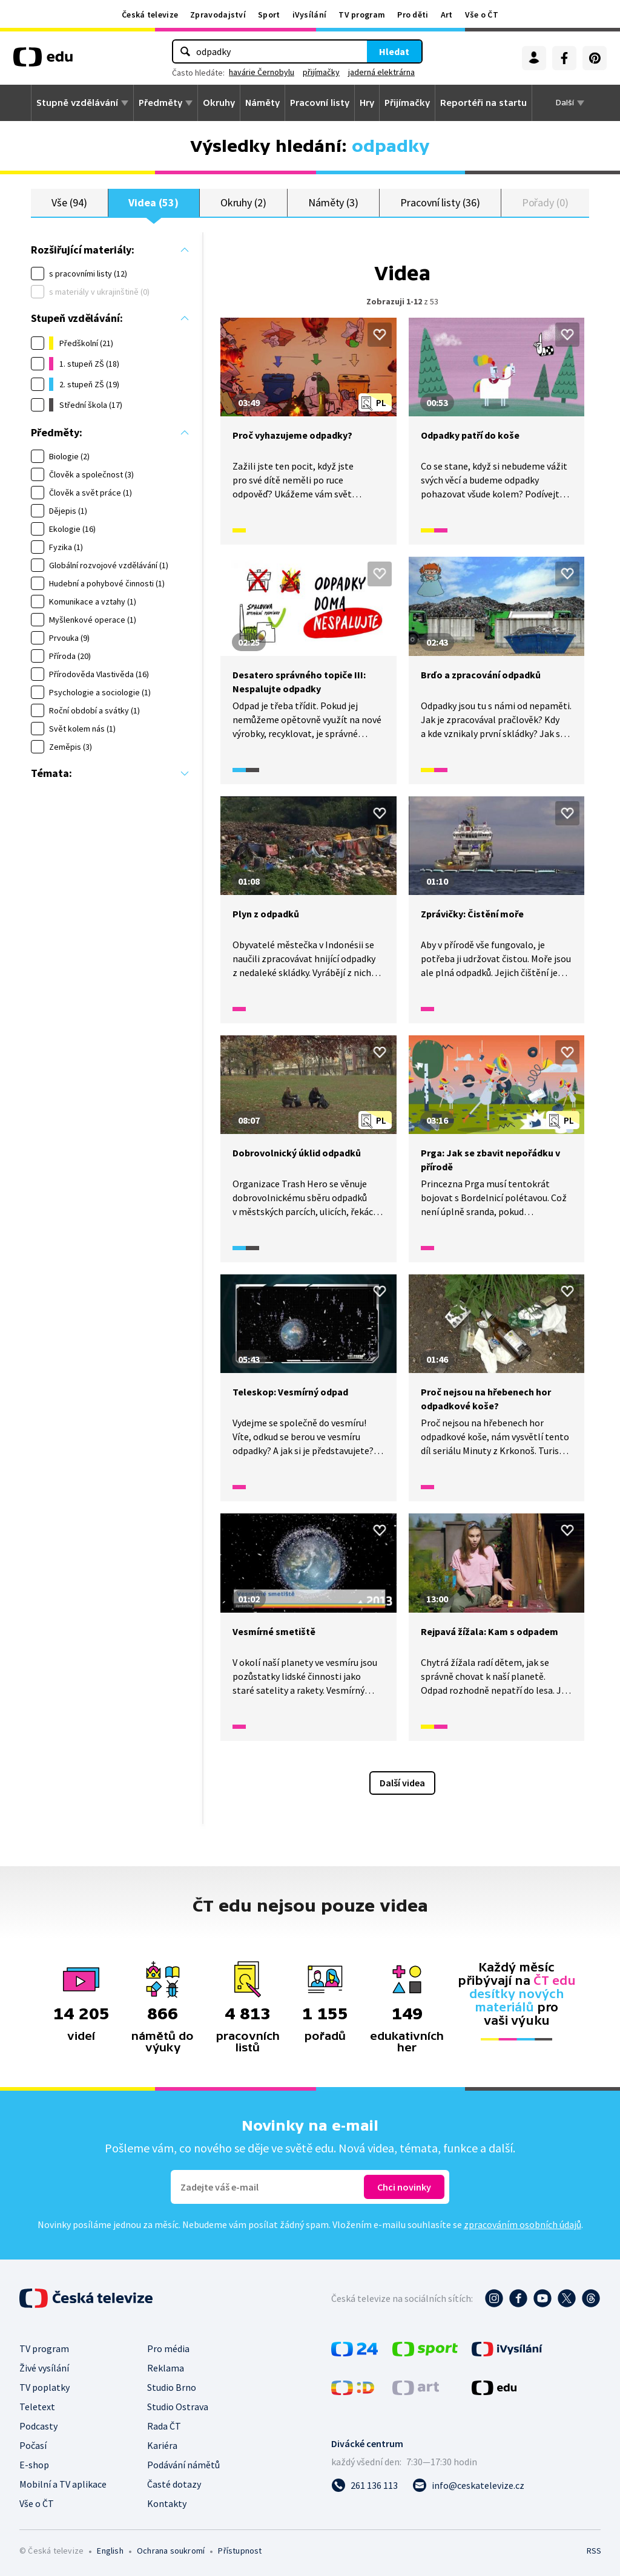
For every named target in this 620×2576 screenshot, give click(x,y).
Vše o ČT (481, 14)
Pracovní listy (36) (440, 202)
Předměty (160, 103)
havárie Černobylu (261, 72)
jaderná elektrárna (381, 72)
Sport (269, 14)
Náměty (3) (333, 202)
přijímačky (321, 72)
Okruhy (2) (243, 202)
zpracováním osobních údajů (522, 2224)
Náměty (262, 103)
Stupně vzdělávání (77, 103)
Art (447, 14)
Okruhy (219, 103)
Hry (367, 103)
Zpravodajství (218, 14)
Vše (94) (69, 202)
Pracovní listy (319, 103)
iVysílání (309, 14)
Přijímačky (407, 103)
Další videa (402, 1783)
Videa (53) (153, 202)
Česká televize (150, 14)
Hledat (394, 51)
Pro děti (412, 14)
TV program (361, 14)
